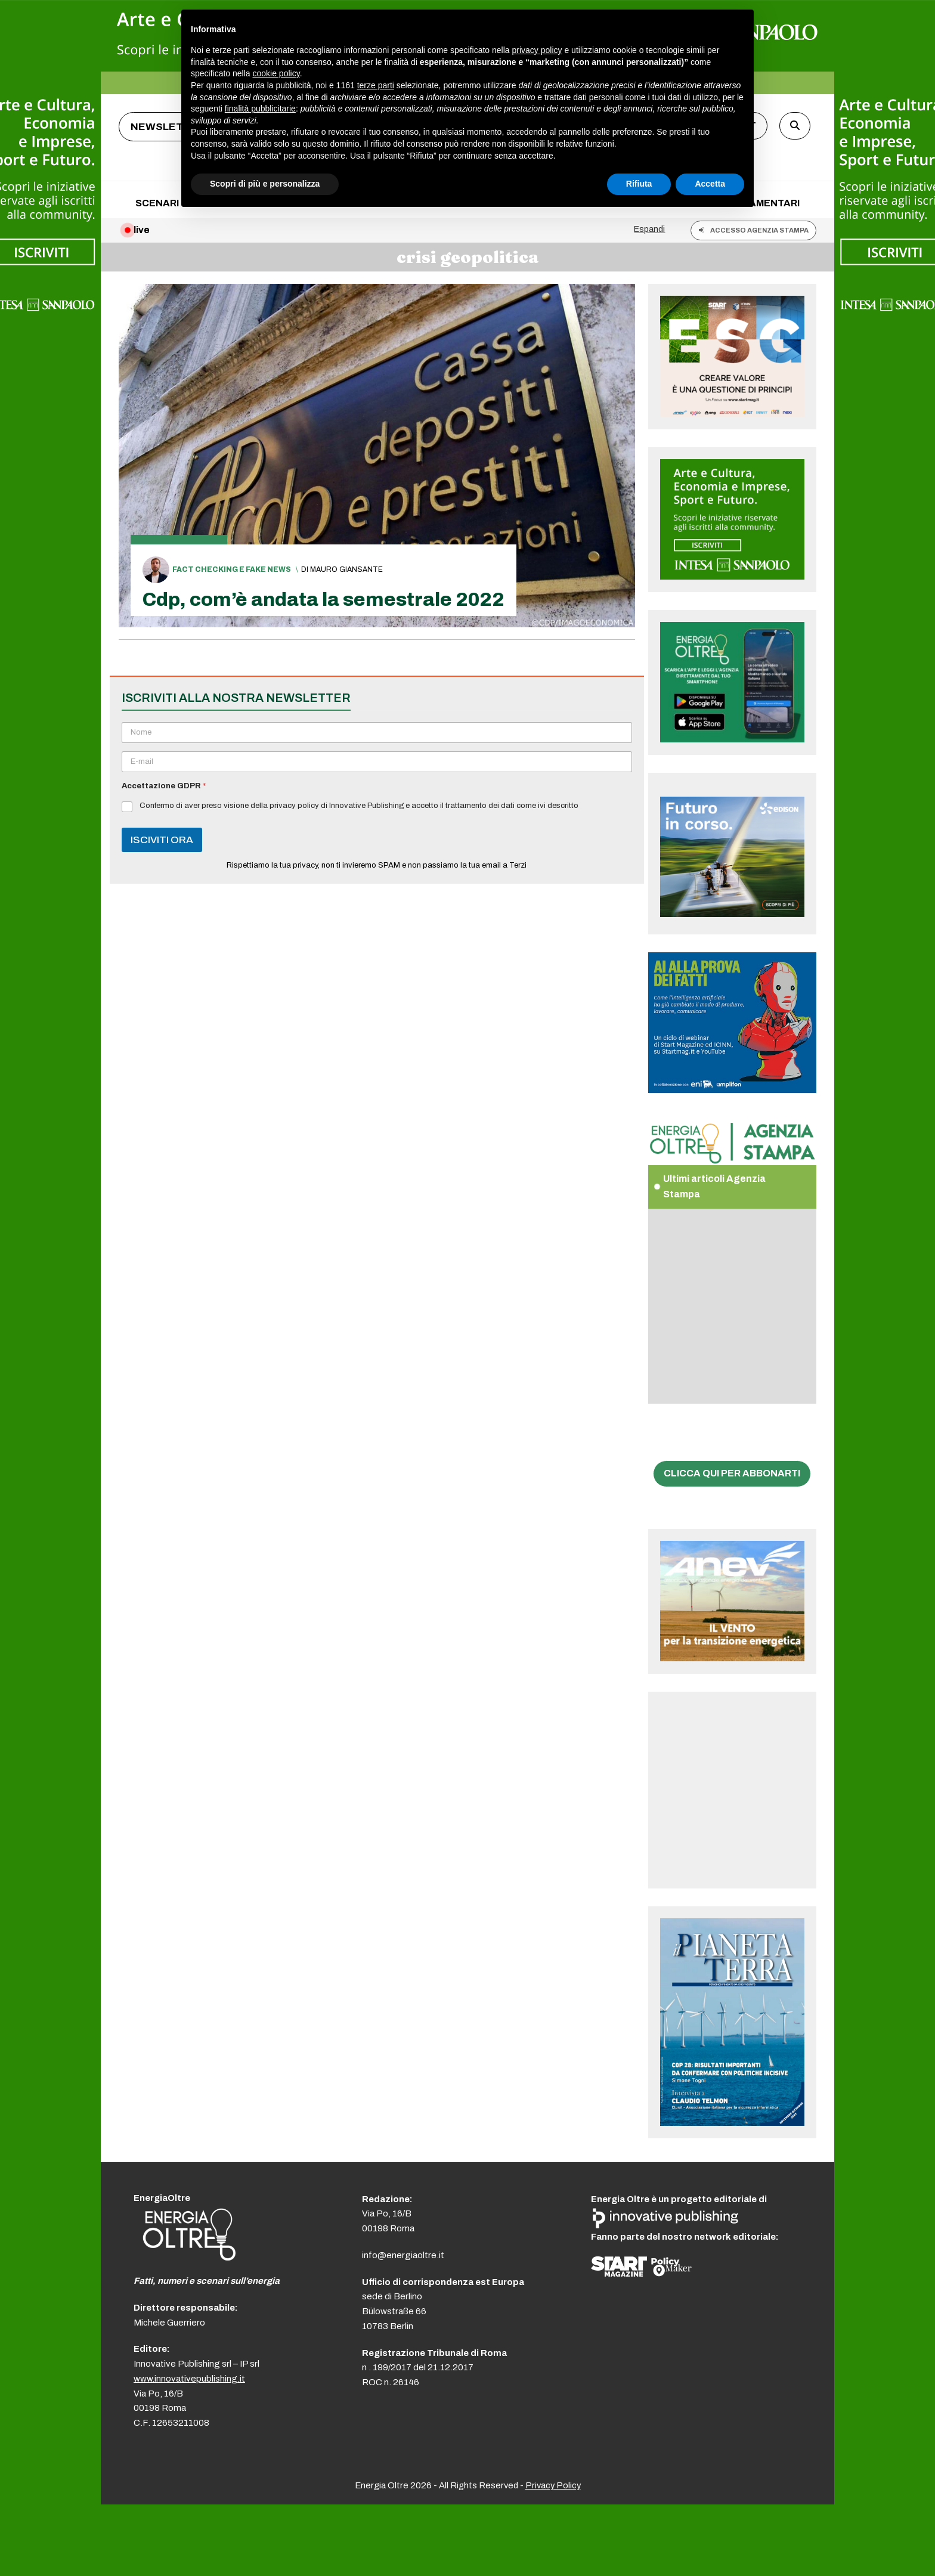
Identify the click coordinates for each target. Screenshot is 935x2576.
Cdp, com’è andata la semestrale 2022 (323, 599)
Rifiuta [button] (639, 183)
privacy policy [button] (537, 50)
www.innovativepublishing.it (189, 2378)
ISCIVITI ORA (162, 840)
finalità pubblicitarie (260, 108)
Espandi (649, 229)
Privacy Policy (553, 2485)
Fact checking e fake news (231, 569)
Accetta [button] (710, 183)
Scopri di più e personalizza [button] (265, 183)
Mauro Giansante (346, 569)
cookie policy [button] (276, 73)
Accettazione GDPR (164, 786)
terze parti (375, 85)
